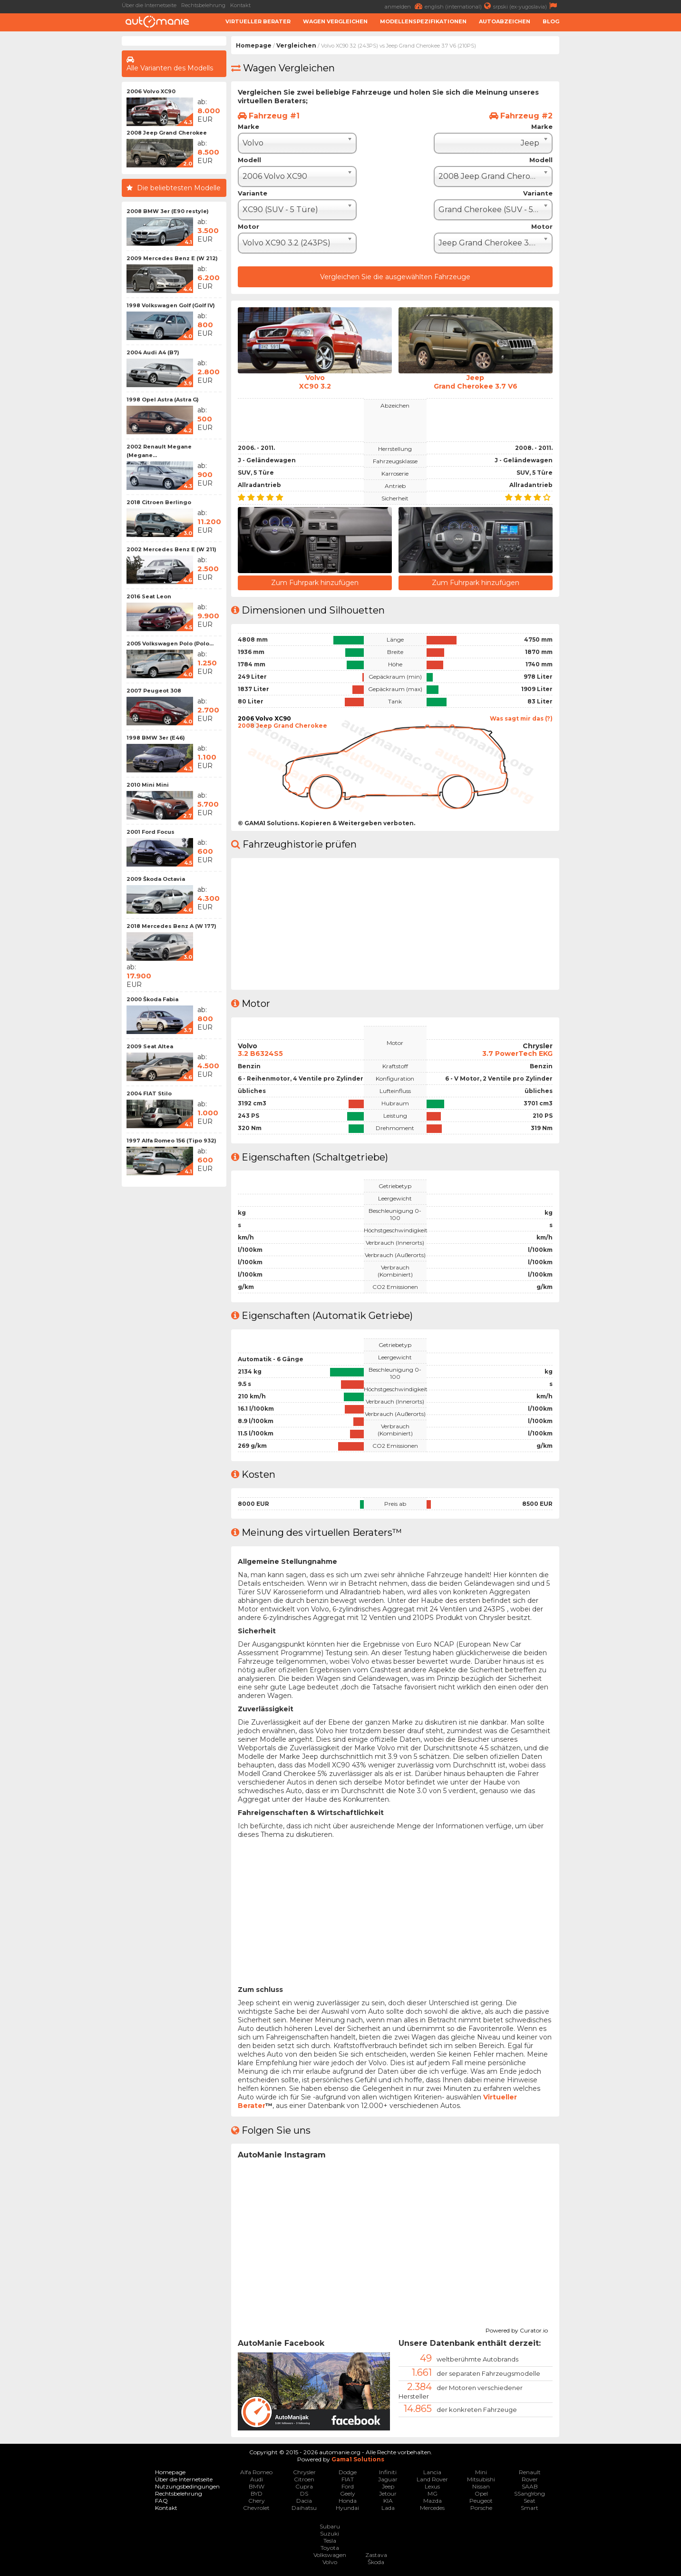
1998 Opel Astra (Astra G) (162, 399)
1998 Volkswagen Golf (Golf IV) (170, 305)
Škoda (376, 2562)
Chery (256, 2500)
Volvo (329, 2562)
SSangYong (529, 2493)
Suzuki (329, 2533)
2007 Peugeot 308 (153, 690)
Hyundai (347, 2507)
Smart (529, 2507)
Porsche (481, 2507)
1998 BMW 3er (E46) (155, 737)
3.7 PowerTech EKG (517, 1053)
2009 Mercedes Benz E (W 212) (172, 258)
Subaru (330, 2526)
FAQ (161, 2500)
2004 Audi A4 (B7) (152, 352)
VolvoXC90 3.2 (315, 381)
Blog (551, 21)
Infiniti (388, 2472)
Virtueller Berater (258, 21)
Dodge (348, 2472)
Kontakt (240, 5)
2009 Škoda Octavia (155, 879)
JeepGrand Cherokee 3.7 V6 (475, 381)
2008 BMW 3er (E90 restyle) (167, 211)
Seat (529, 2500)
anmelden (405, 6)
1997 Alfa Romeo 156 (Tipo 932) (171, 1140)
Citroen (304, 2479)
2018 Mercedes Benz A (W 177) (171, 926)
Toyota (330, 2547)
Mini (481, 2472)
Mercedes (432, 2507)
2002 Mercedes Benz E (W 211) (171, 549)
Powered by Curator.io (517, 2329)
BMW (256, 2486)
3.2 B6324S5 (260, 1053)
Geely (347, 2493)
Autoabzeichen (504, 21)
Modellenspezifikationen (423, 21)
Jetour (388, 2493)
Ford (347, 2486)
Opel (481, 2493)
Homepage (254, 45)
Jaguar (388, 2479)
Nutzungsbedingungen (187, 2486)
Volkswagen (329, 2554)
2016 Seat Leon (148, 596)
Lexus (432, 2486)
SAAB (530, 2486)
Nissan (481, 2486)
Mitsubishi (481, 2479)
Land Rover (432, 2479)
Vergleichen (296, 45)
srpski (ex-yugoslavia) (526, 6)
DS (304, 2493)
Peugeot (481, 2500)
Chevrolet (256, 2507)
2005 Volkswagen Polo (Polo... (170, 643)
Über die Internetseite (149, 5)
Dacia (304, 2500)
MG (433, 2493)
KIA (388, 2500)
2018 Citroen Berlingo (158, 502)
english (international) (459, 6)
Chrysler (304, 2472)
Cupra (304, 2486)
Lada (388, 2507)
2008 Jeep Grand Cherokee (166, 132)
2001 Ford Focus (150, 832)
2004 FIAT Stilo (149, 1093)
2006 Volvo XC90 (150, 91)
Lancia (432, 2472)
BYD (257, 2493)
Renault (530, 2472)
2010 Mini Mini (147, 784)
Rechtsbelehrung (203, 5)
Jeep (388, 2486)
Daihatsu (304, 2507)
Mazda (432, 2500)
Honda (348, 2500)
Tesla (329, 2540)
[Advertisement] (622, 179)
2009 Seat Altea (149, 1046)
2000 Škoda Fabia (152, 999)
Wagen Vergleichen (335, 21)
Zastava (376, 2554)
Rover (530, 2479)
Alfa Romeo (256, 2472)
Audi (256, 2479)
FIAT (347, 2479)
